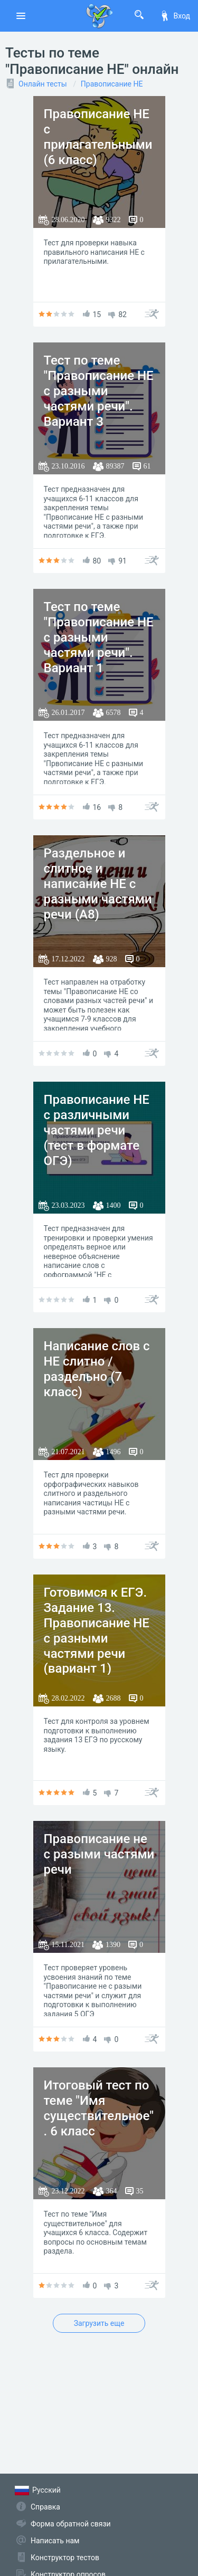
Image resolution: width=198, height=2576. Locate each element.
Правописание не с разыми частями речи (99, 1854)
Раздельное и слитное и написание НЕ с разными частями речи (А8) (98, 883)
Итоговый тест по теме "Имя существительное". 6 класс (99, 2108)
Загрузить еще (99, 2323)
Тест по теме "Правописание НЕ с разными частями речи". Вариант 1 (99, 637)
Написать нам (55, 2540)
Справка (45, 2507)
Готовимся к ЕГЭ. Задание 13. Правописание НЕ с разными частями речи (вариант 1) (96, 1630)
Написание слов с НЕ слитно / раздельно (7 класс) (97, 1369)
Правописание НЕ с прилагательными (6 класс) (98, 137)
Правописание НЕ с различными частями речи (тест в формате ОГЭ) (96, 1130)
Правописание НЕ (112, 84)
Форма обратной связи (71, 2524)
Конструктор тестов (65, 2557)
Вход (174, 16)
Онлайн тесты (42, 84)
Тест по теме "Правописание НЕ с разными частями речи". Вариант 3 (99, 390)
